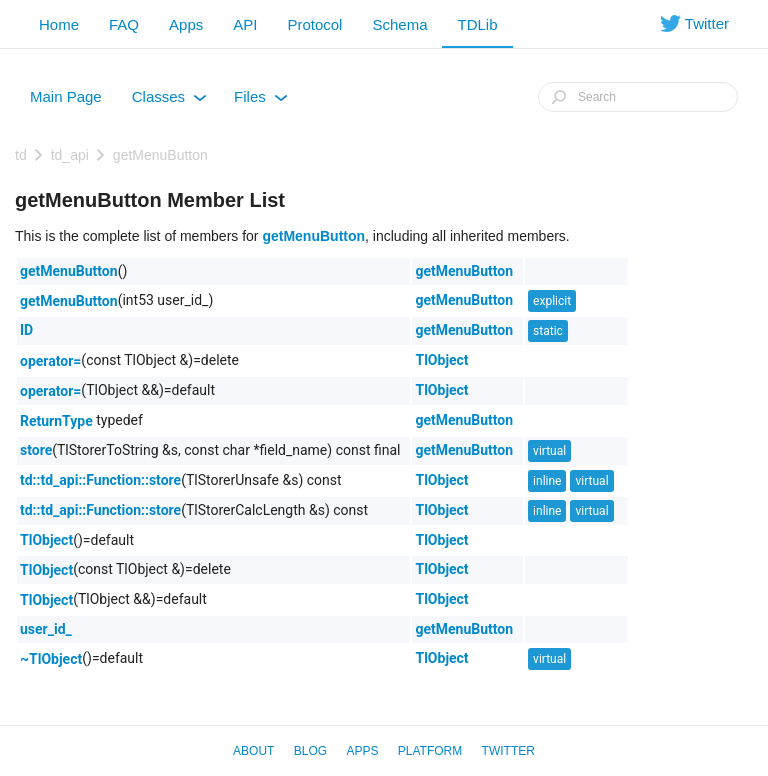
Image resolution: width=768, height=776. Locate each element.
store (36, 450)
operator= (50, 361)
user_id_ (46, 629)
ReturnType (56, 421)
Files (261, 101)
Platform (430, 751)
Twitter (508, 751)
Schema (399, 24)
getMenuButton (160, 155)
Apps (186, 24)
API (245, 24)
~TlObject (51, 659)
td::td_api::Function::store (100, 480)
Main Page (66, 96)
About (253, 751)
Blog (310, 751)
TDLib (477, 24)
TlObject (441, 360)
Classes (169, 101)
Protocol (314, 24)
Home (59, 24)
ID (26, 330)
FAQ (124, 24)
